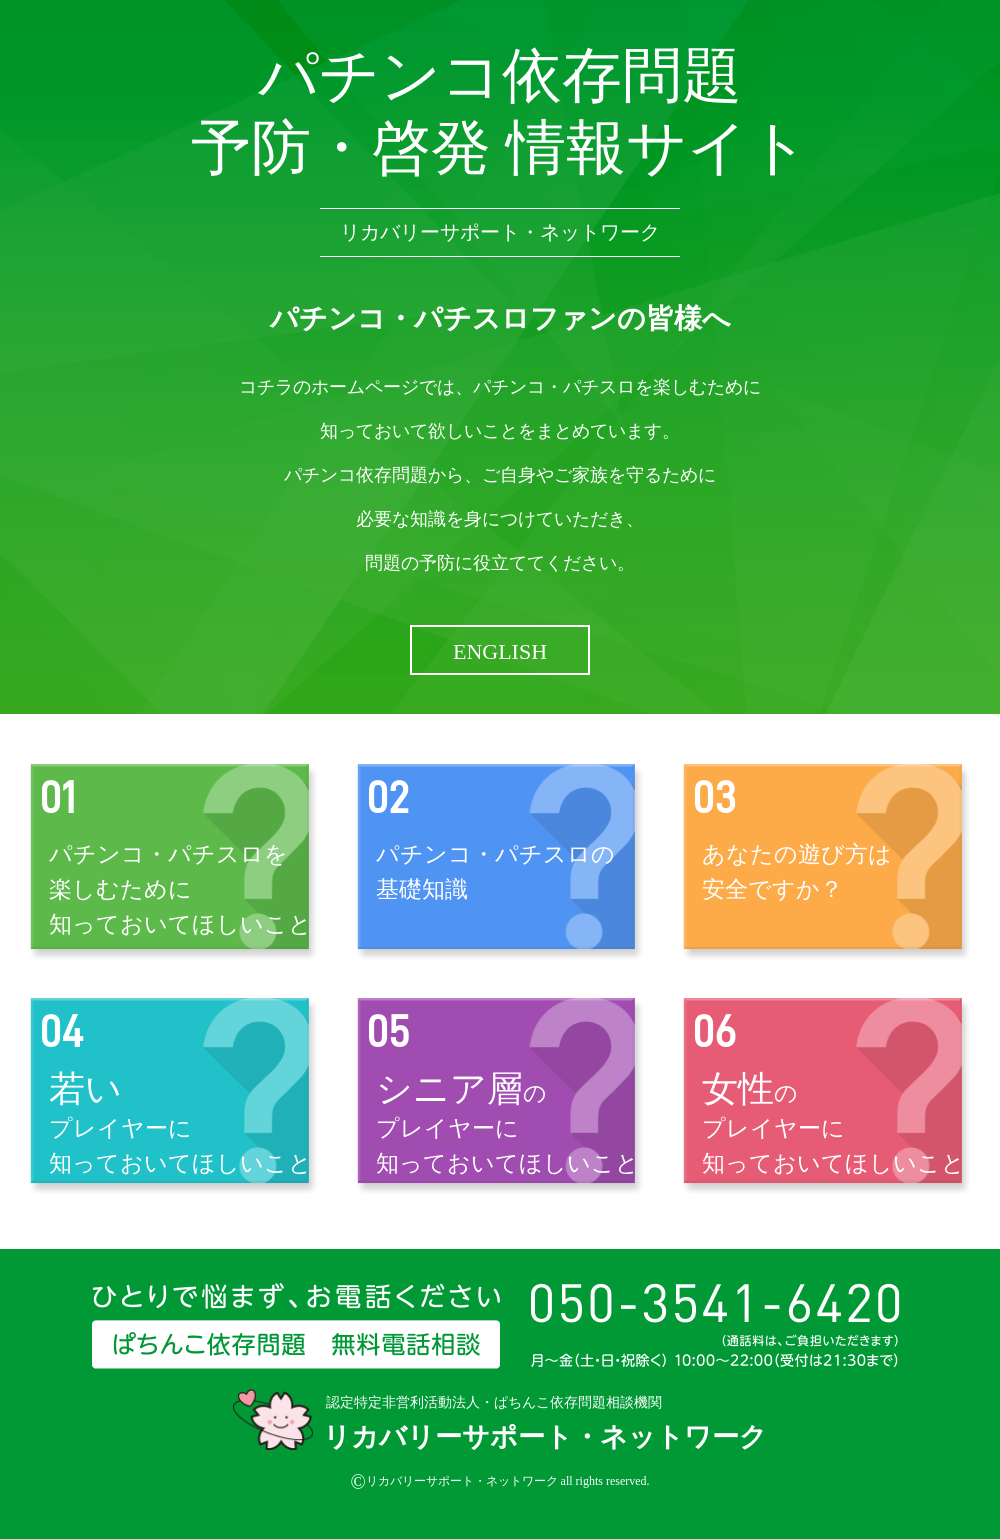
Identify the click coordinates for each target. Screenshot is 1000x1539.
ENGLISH (500, 651)
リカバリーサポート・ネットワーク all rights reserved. (499, 1482)
